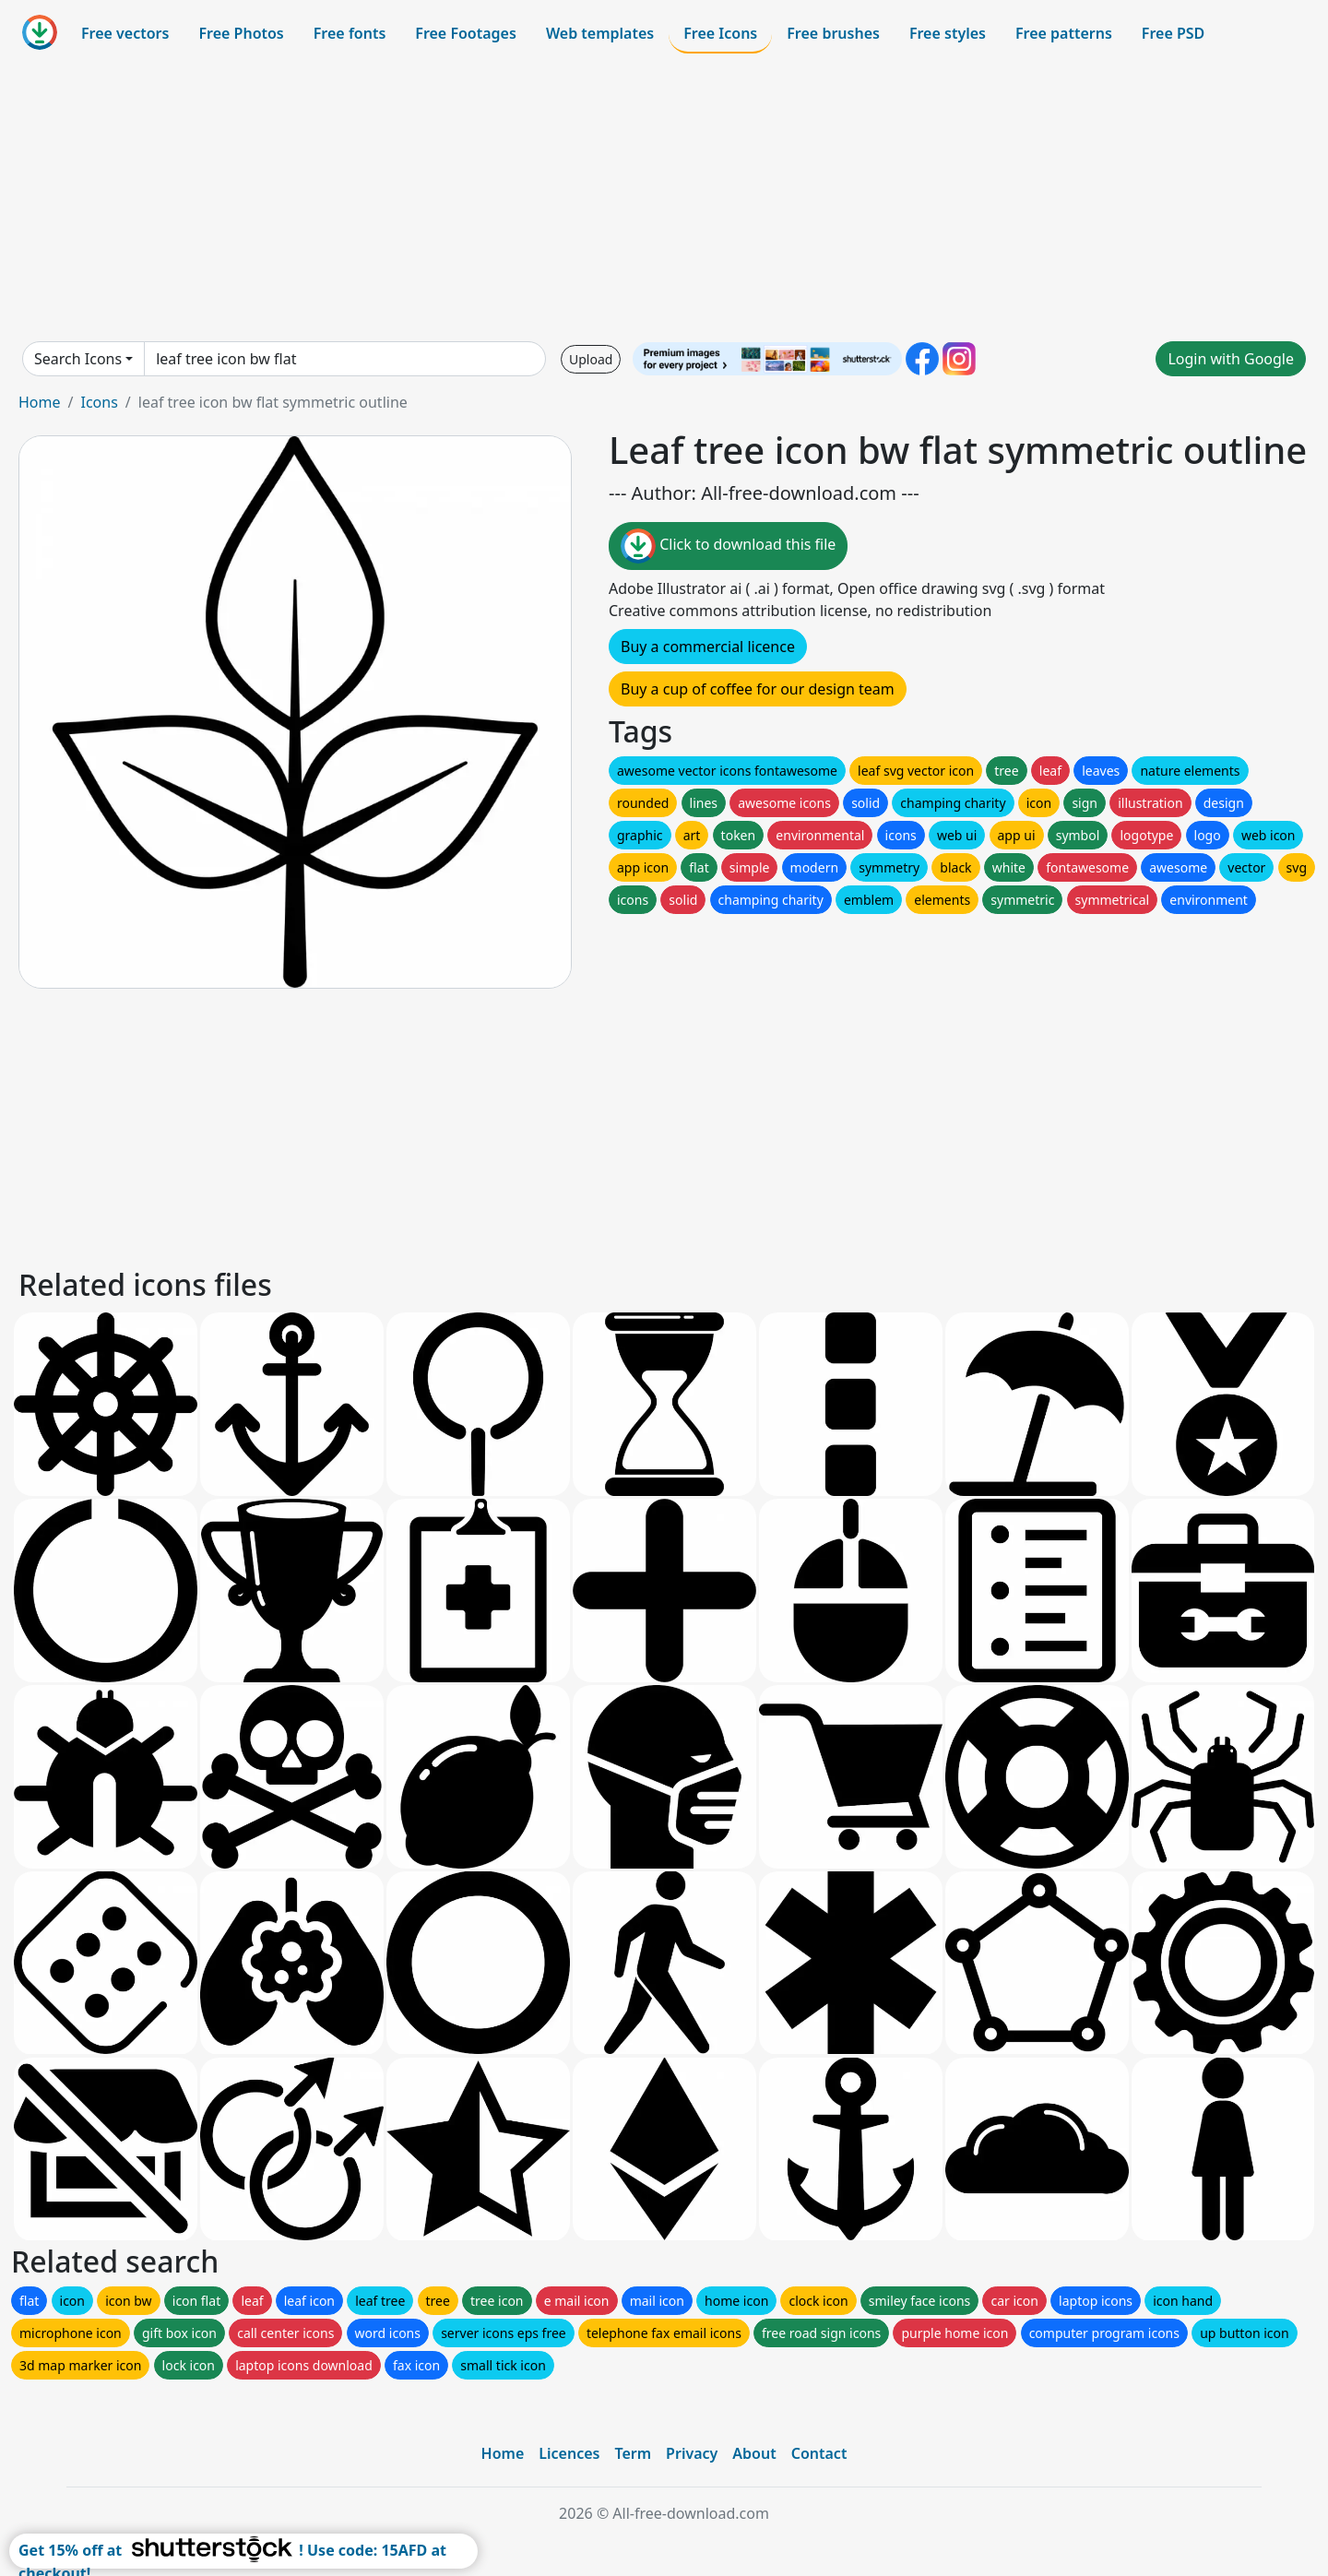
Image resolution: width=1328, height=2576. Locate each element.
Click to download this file (728, 546)
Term (632, 2453)
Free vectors (125, 33)
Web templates (600, 33)
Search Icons (78, 359)
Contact (819, 2453)
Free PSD (1173, 33)
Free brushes (833, 33)
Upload (590, 359)
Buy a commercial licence (708, 646)
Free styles (947, 33)
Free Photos (240, 33)
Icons (98, 402)
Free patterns (1063, 33)
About (754, 2453)
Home (39, 402)
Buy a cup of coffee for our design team (758, 689)
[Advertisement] (664, 197)
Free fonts (350, 33)
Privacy (691, 2453)
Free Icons (720, 33)
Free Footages (465, 33)
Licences (569, 2453)
